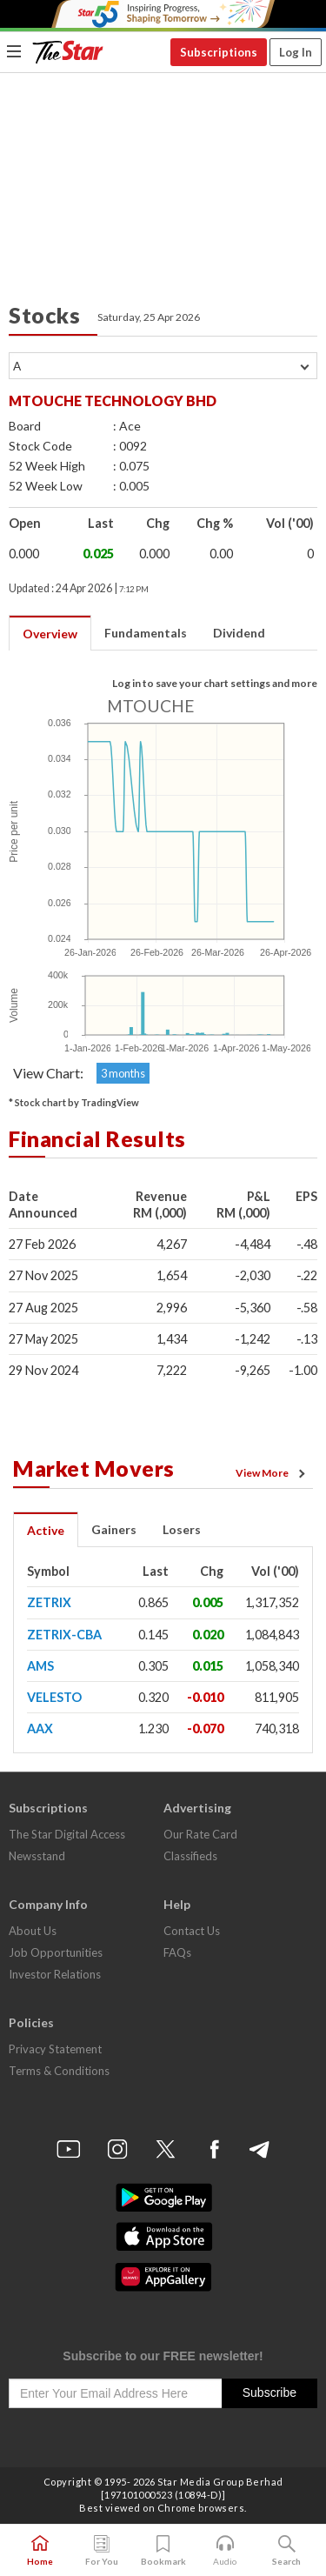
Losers (182, 1529)
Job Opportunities (56, 1952)
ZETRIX (49, 1602)
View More (273, 1473)
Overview (50, 633)
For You (101, 2550)
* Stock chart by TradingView (74, 1102)
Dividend (239, 632)
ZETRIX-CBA (64, 1634)
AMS (40, 1665)
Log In (295, 52)
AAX (40, 1728)
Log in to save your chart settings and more (214, 683)
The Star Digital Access (67, 1834)
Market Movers (94, 1468)
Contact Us (191, 1931)
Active (45, 1530)
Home (40, 2550)
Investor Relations (55, 1974)
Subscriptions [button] (218, 52)
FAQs (177, 1952)
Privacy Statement (55, 2049)
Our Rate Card (200, 1834)
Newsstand (37, 1856)
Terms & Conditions (59, 2071)
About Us (33, 1931)
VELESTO (54, 1697)
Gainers (113, 1529)
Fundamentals (145, 632)
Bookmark (163, 2550)
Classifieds (190, 1856)
